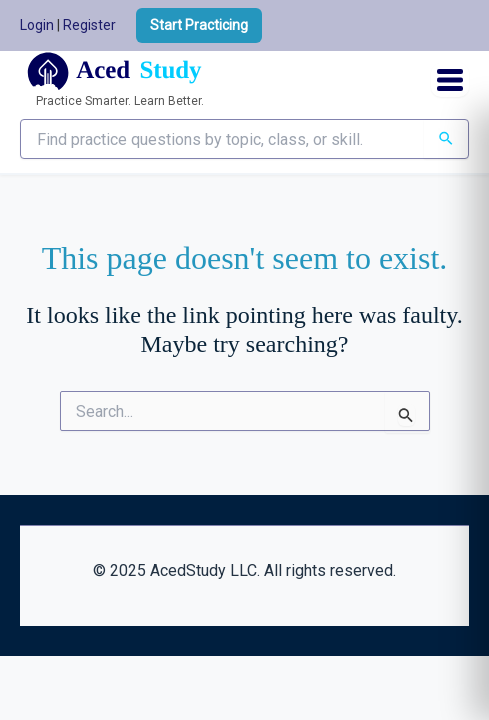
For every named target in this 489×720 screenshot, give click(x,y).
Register (89, 25)
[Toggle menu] (450, 80)
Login (37, 25)
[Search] (446, 138)
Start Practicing (199, 25)
